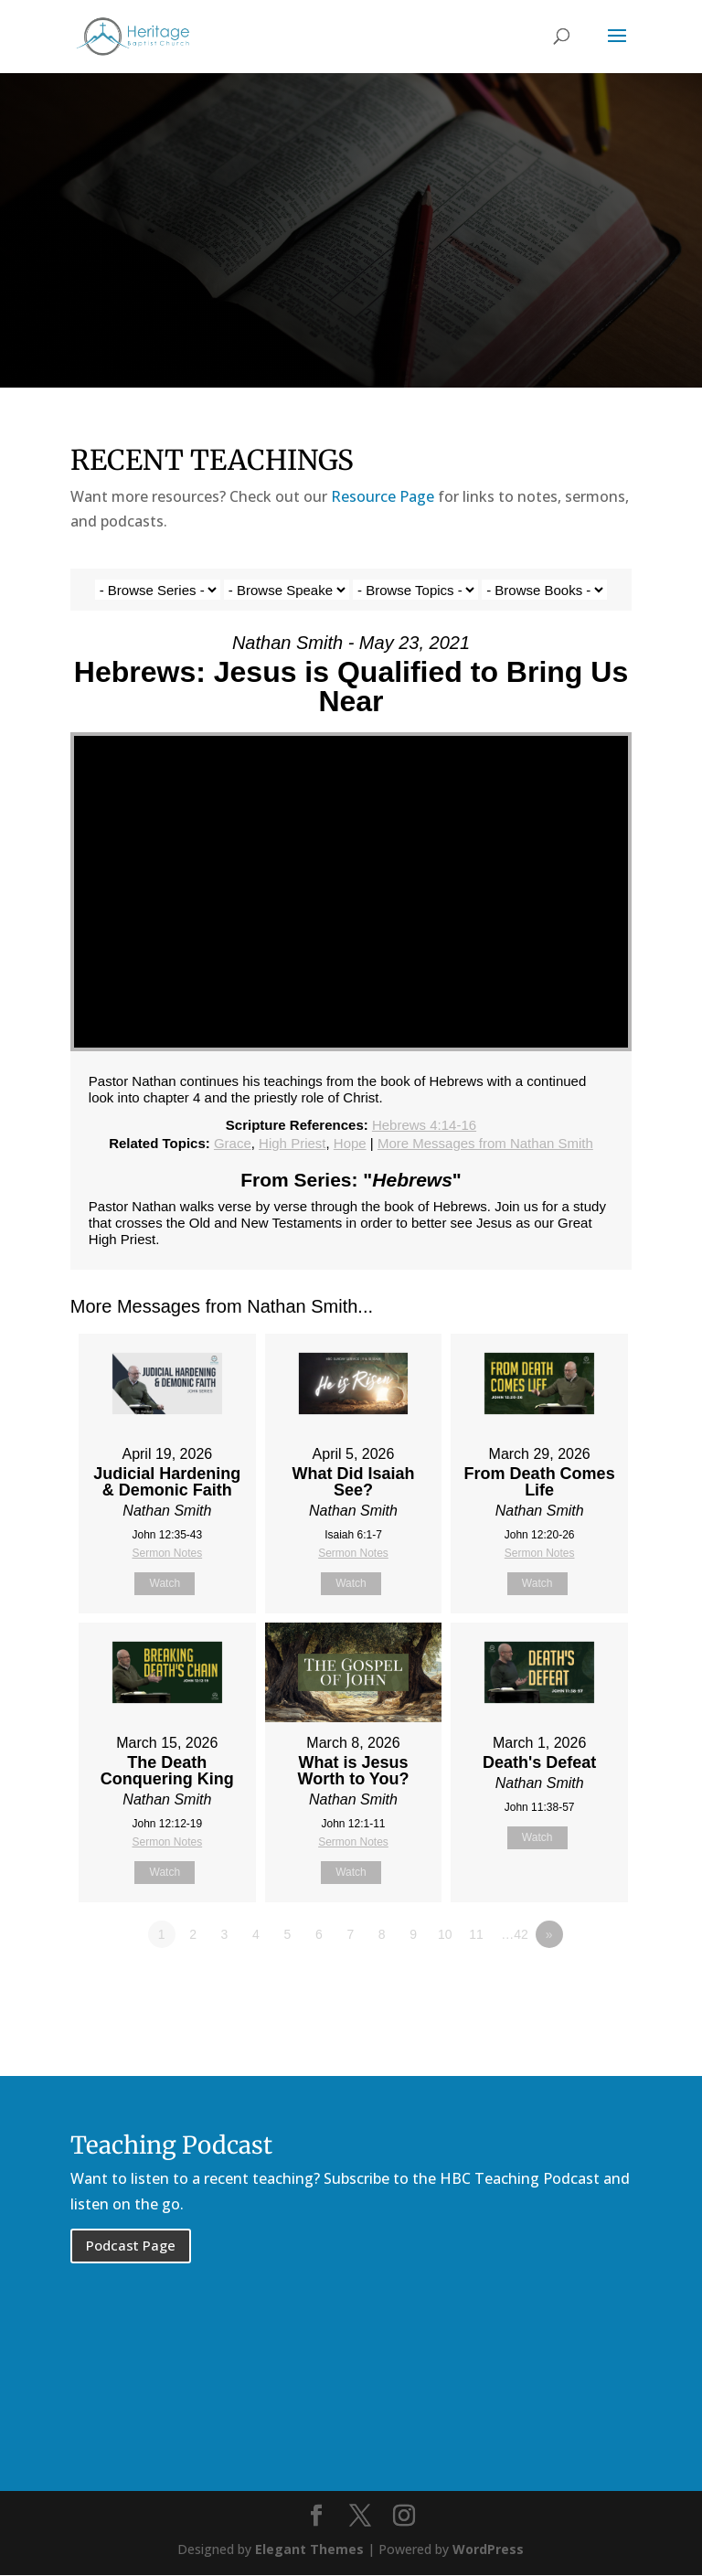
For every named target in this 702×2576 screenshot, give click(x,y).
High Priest (292, 1143)
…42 (514, 1934)
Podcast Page (131, 2245)
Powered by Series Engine (564, 1984)
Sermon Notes (167, 1553)
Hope (350, 1143)
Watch (165, 1583)
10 (445, 1934)
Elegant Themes (309, 2550)
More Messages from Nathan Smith (485, 1143)
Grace (232, 1143)
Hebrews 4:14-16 (424, 1125)
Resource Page (382, 496)
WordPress (488, 2550)
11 (476, 1934)
